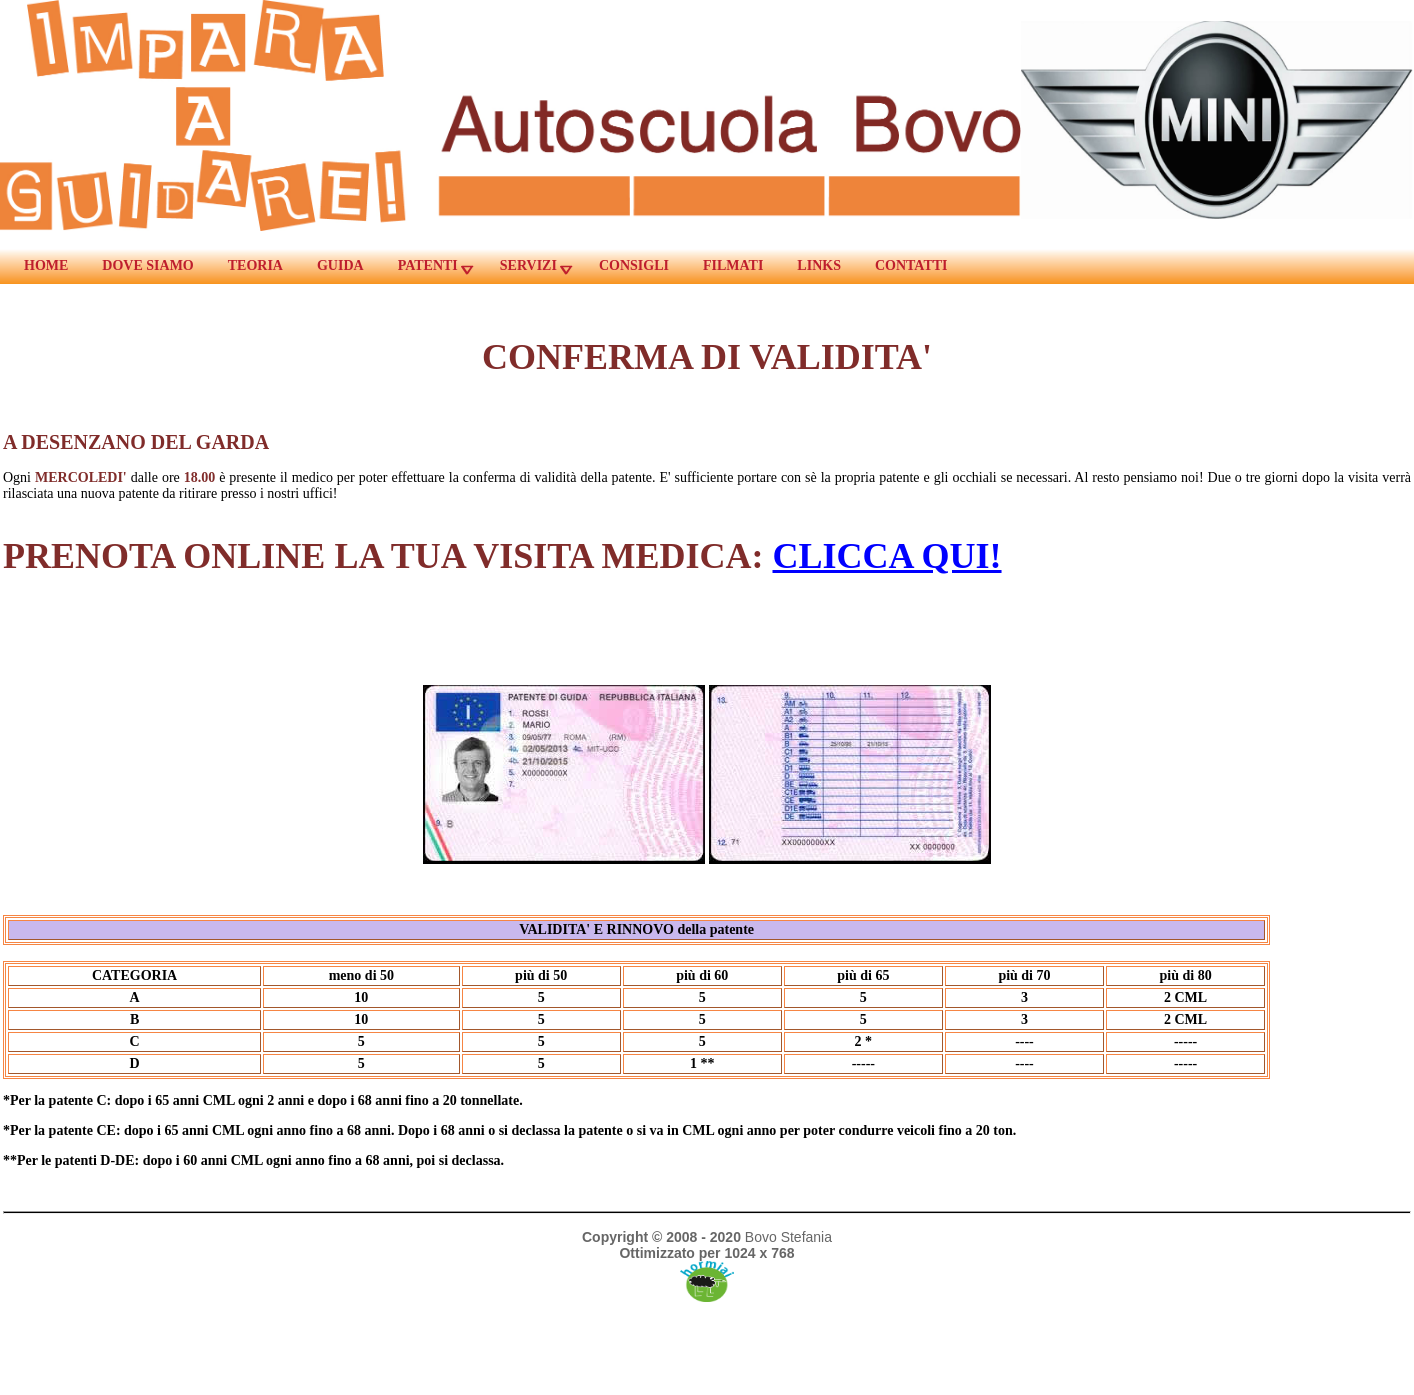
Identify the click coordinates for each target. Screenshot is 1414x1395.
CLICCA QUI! (887, 556)
